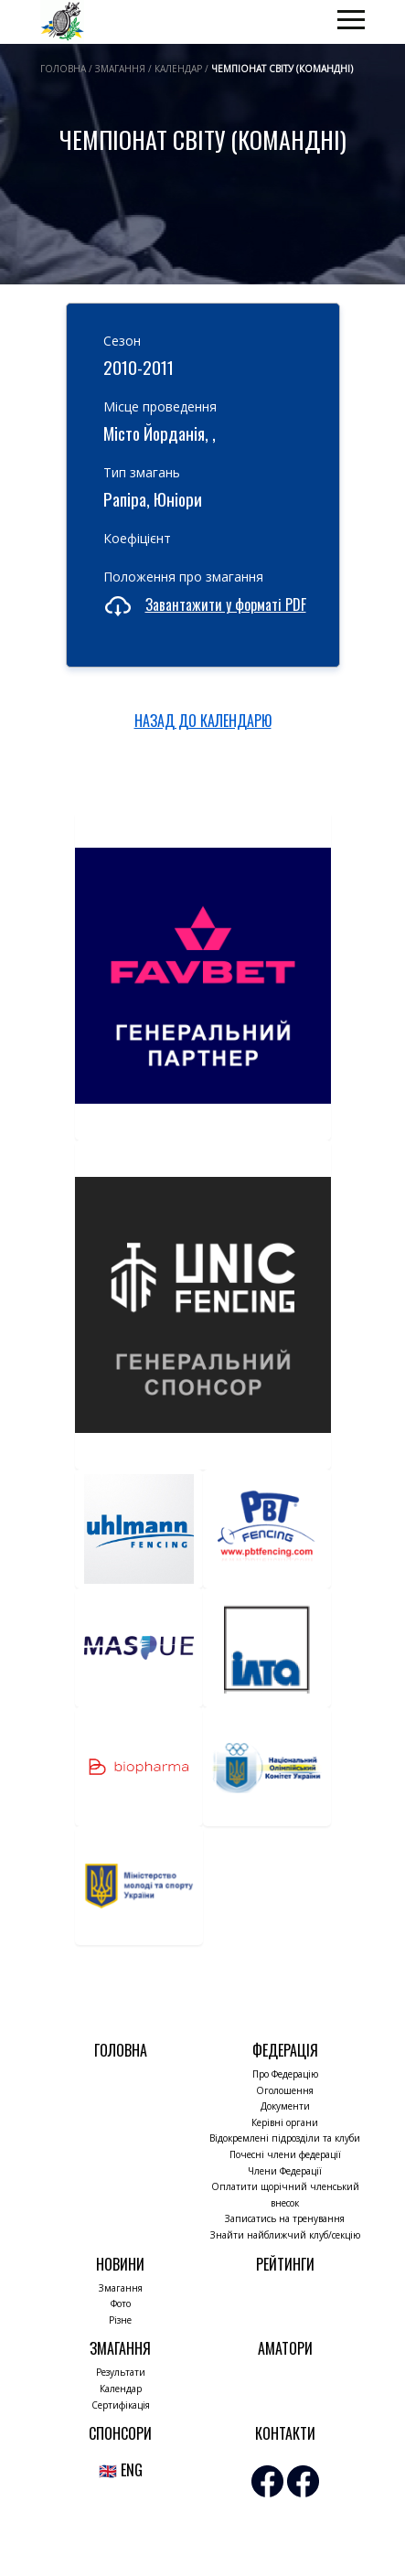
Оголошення (285, 2090)
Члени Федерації (285, 2170)
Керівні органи (284, 2122)
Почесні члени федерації (285, 2154)
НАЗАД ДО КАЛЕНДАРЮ (203, 720)
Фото (121, 2303)
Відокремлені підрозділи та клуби (284, 2138)
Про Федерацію (285, 2074)
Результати (120, 2372)
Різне (120, 2320)
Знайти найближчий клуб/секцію (285, 2235)
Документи (285, 2106)
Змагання (121, 2288)
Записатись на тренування (285, 2218)
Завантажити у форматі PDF (225, 604)
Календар (121, 2388)
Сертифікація (120, 2405)
